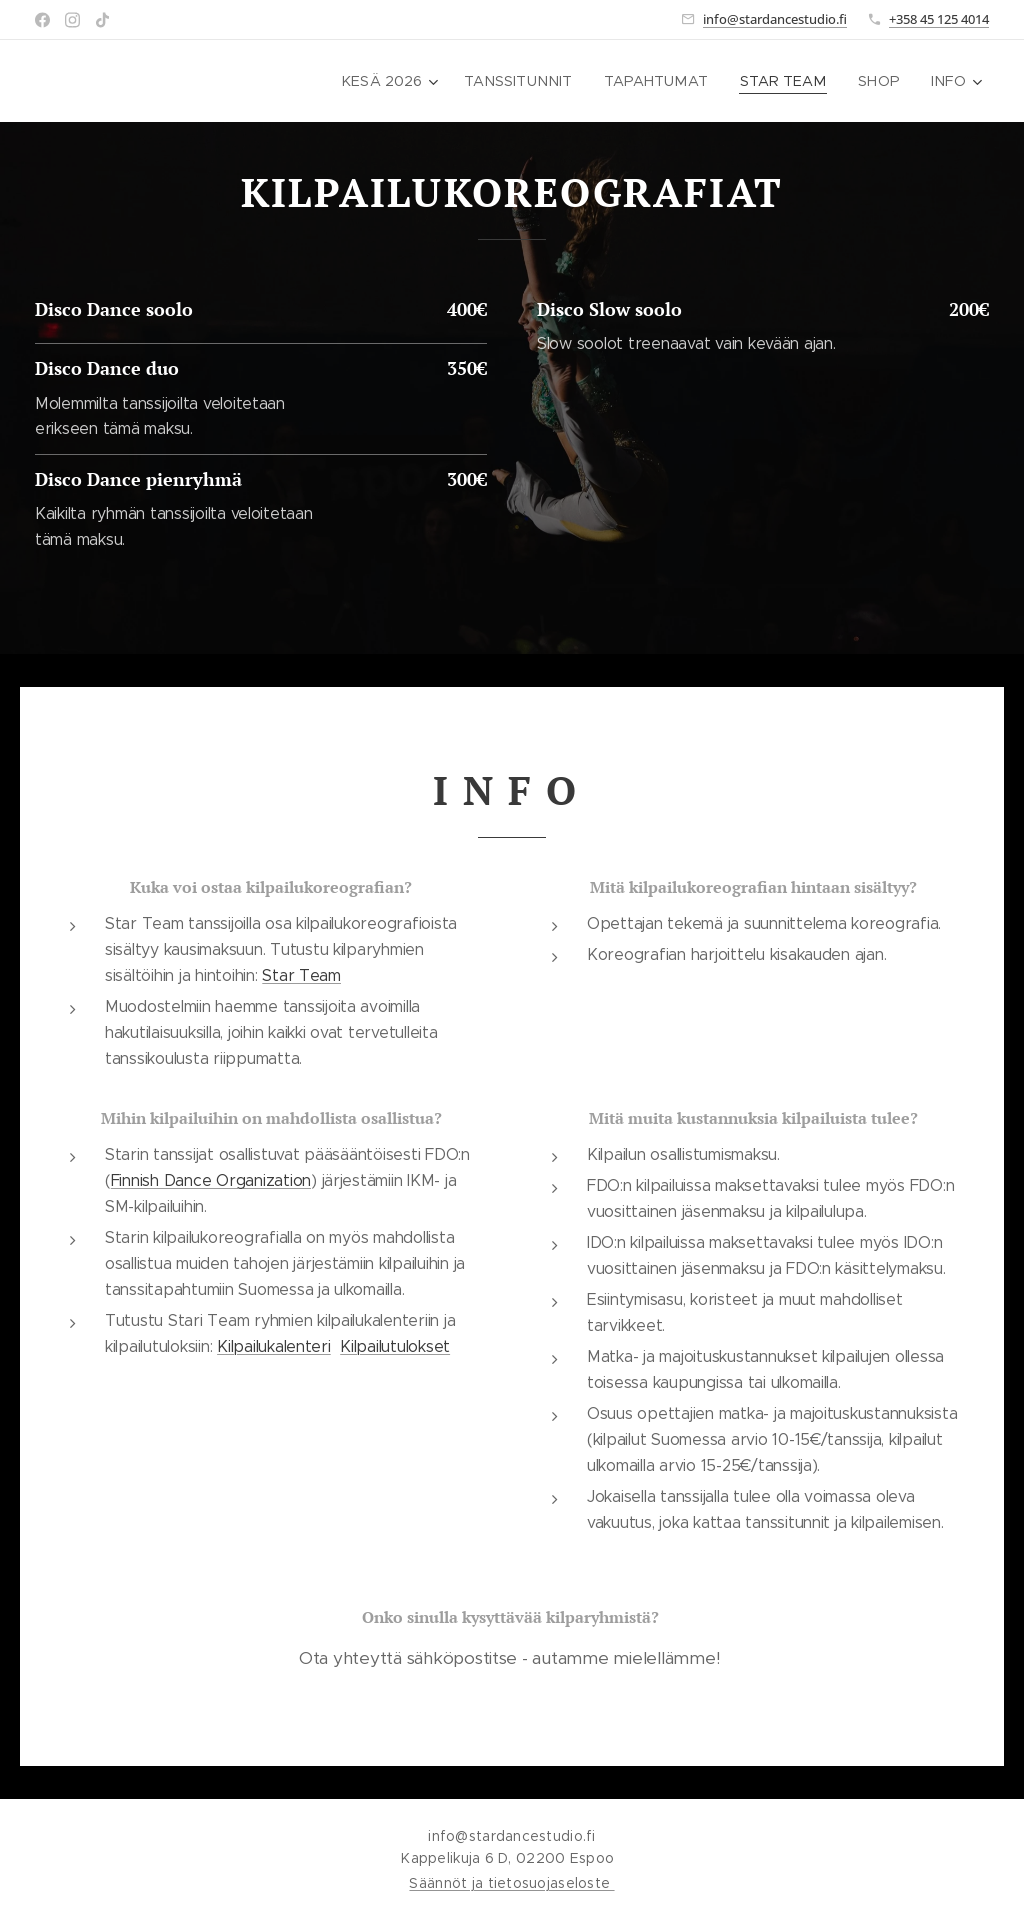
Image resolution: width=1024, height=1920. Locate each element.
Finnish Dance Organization (211, 1180)
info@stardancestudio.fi (775, 19)
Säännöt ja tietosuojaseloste (511, 1883)
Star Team (301, 975)
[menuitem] (394, 81)
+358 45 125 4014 (939, 19)
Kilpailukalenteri (274, 1346)
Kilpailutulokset (395, 1346)
